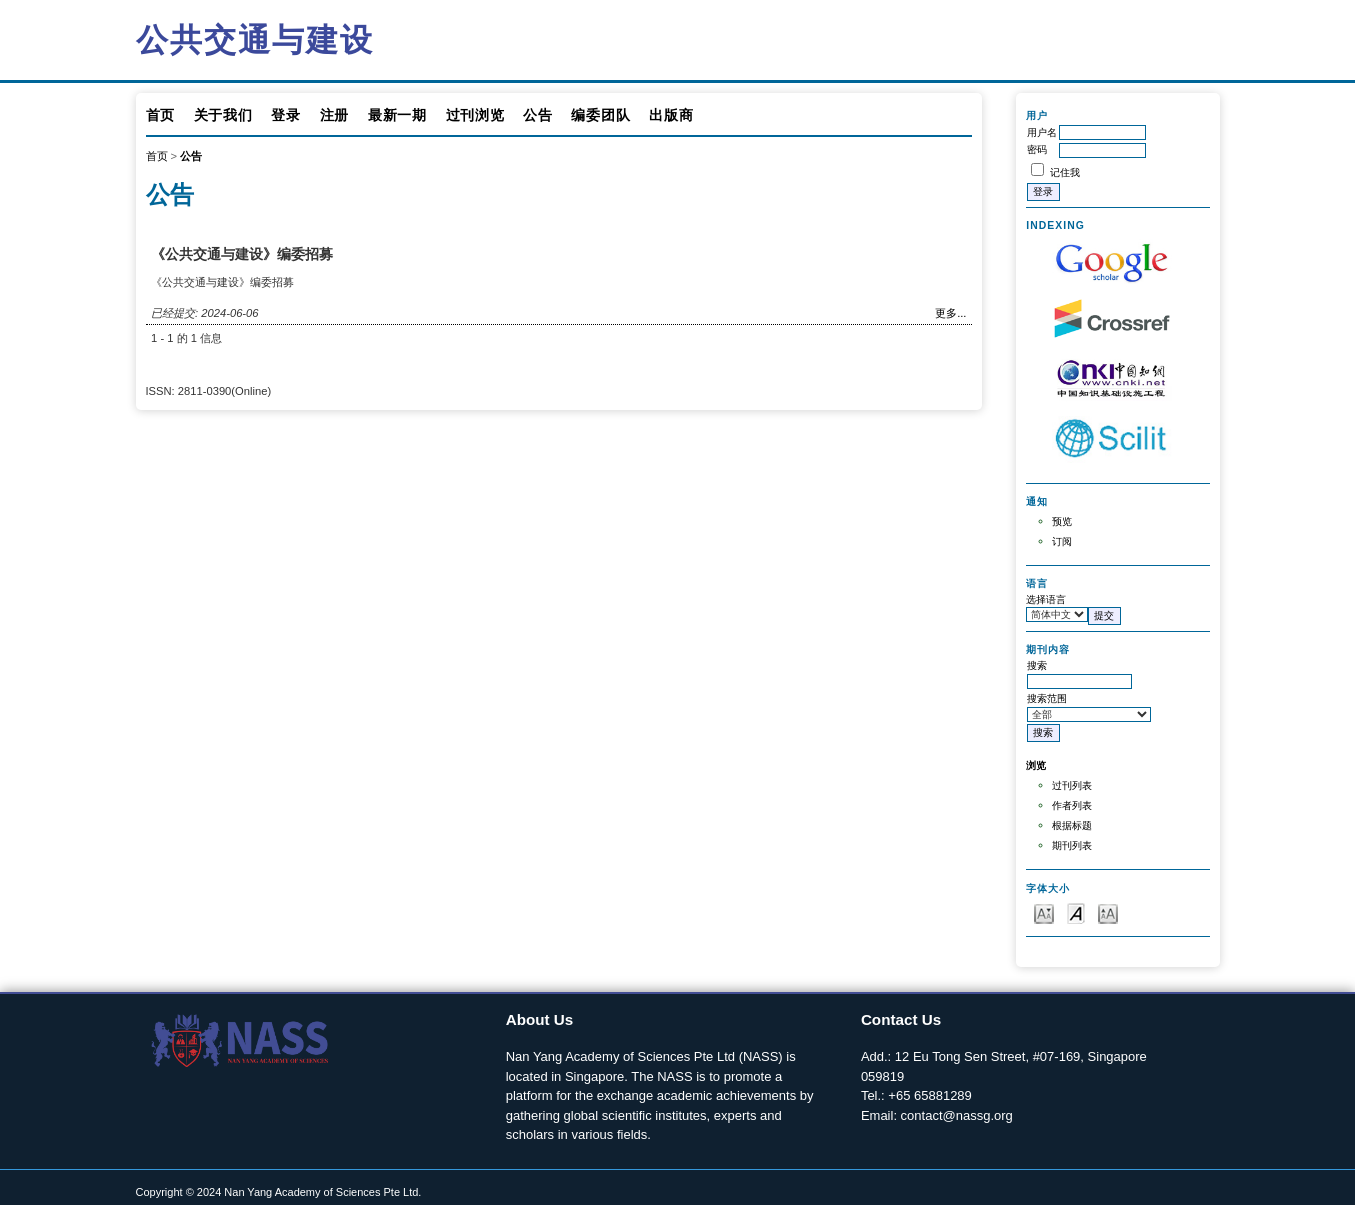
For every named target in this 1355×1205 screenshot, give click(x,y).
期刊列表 (1072, 845)
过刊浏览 (475, 115)
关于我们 (223, 115)
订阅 (1062, 541)
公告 (537, 115)
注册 (334, 115)
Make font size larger (1108, 912)
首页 (160, 115)
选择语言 (1046, 599)
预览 (1062, 521)
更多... (950, 313)
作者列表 (1072, 805)
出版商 (671, 115)
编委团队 (600, 115)
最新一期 (397, 115)
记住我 (1065, 172)
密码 (1037, 149)
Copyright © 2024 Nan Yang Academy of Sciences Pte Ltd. (279, 1192)
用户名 (1042, 132)
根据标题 (1072, 825)
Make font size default (1076, 912)
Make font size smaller (1044, 912)
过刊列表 (1072, 785)
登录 (285, 115)
